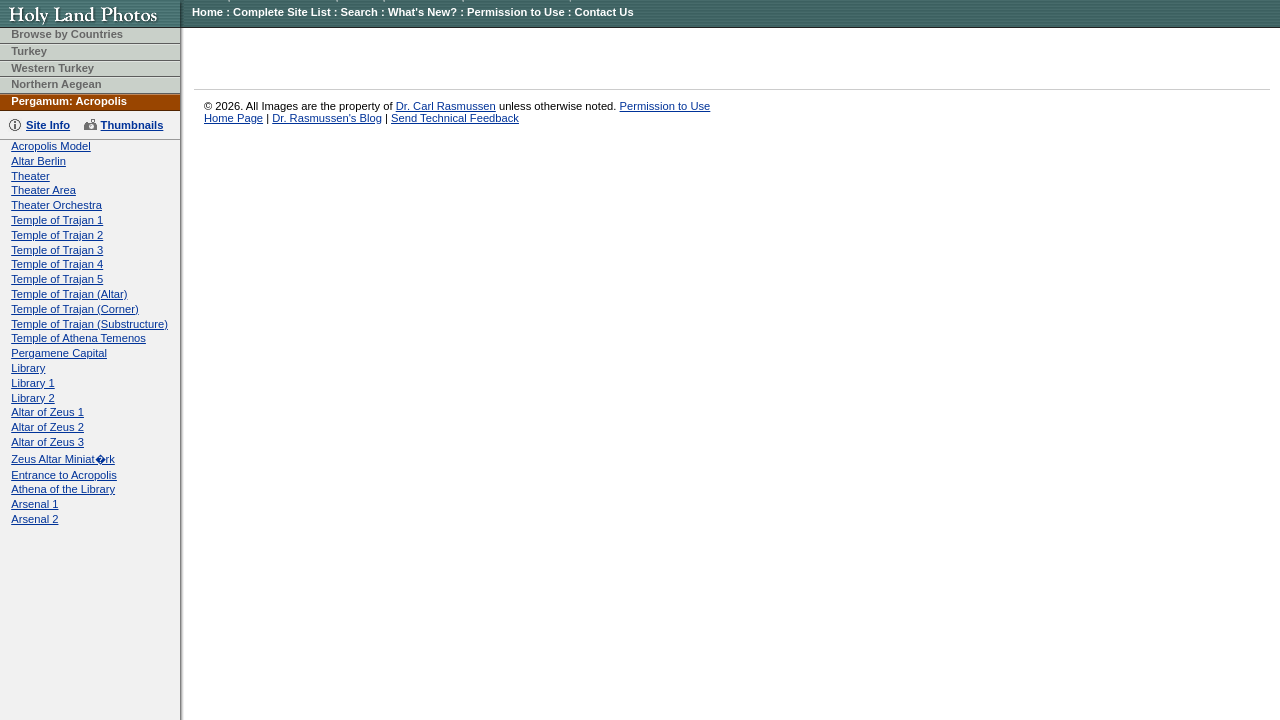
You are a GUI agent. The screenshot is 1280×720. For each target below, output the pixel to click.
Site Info (48, 125)
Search (359, 12)
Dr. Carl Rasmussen (446, 106)
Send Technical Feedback (455, 118)
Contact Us (604, 12)
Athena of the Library (63, 489)
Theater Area (43, 190)
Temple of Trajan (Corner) (74, 309)
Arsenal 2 (34, 519)
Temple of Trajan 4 (57, 264)
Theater (30, 176)
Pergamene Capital (59, 353)
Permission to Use (516, 12)
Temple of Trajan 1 (57, 220)
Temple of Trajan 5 (57, 279)
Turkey (29, 51)
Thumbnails (132, 125)
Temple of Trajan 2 (57, 235)
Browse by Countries (67, 34)
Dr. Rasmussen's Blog (327, 118)
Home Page (233, 118)
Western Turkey (52, 68)
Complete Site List (282, 12)
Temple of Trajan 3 (57, 250)
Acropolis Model (51, 146)
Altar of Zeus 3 (47, 442)
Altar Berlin (38, 161)
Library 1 (33, 383)
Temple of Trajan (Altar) (69, 294)
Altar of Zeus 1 (47, 412)
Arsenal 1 (34, 504)
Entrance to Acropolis (64, 475)
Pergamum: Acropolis (69, 101)
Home (207, 12)
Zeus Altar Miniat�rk (63, 459)
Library (28, 368)
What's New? (422, 12)
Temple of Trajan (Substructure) (89, 324)
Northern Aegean (56, 84)
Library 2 (33, 398)
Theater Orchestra (56, 205)
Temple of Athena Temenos (78, 338)
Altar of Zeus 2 (47, 427)
